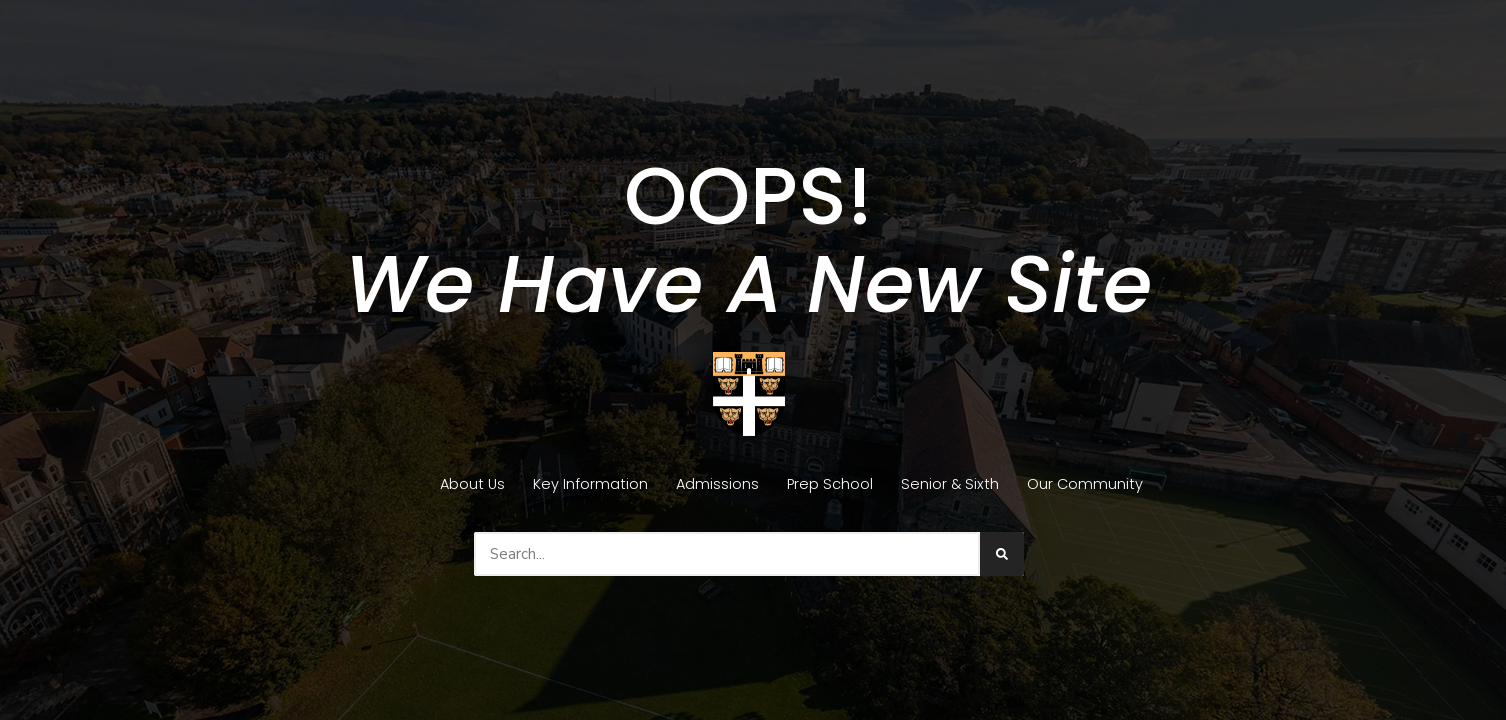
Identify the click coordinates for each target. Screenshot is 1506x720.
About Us (472, 484)
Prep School (830, 484)
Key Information (590, 484)
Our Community (1085, 484)
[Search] (1002, 554)
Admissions (717, 484)
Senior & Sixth (950, 484)
